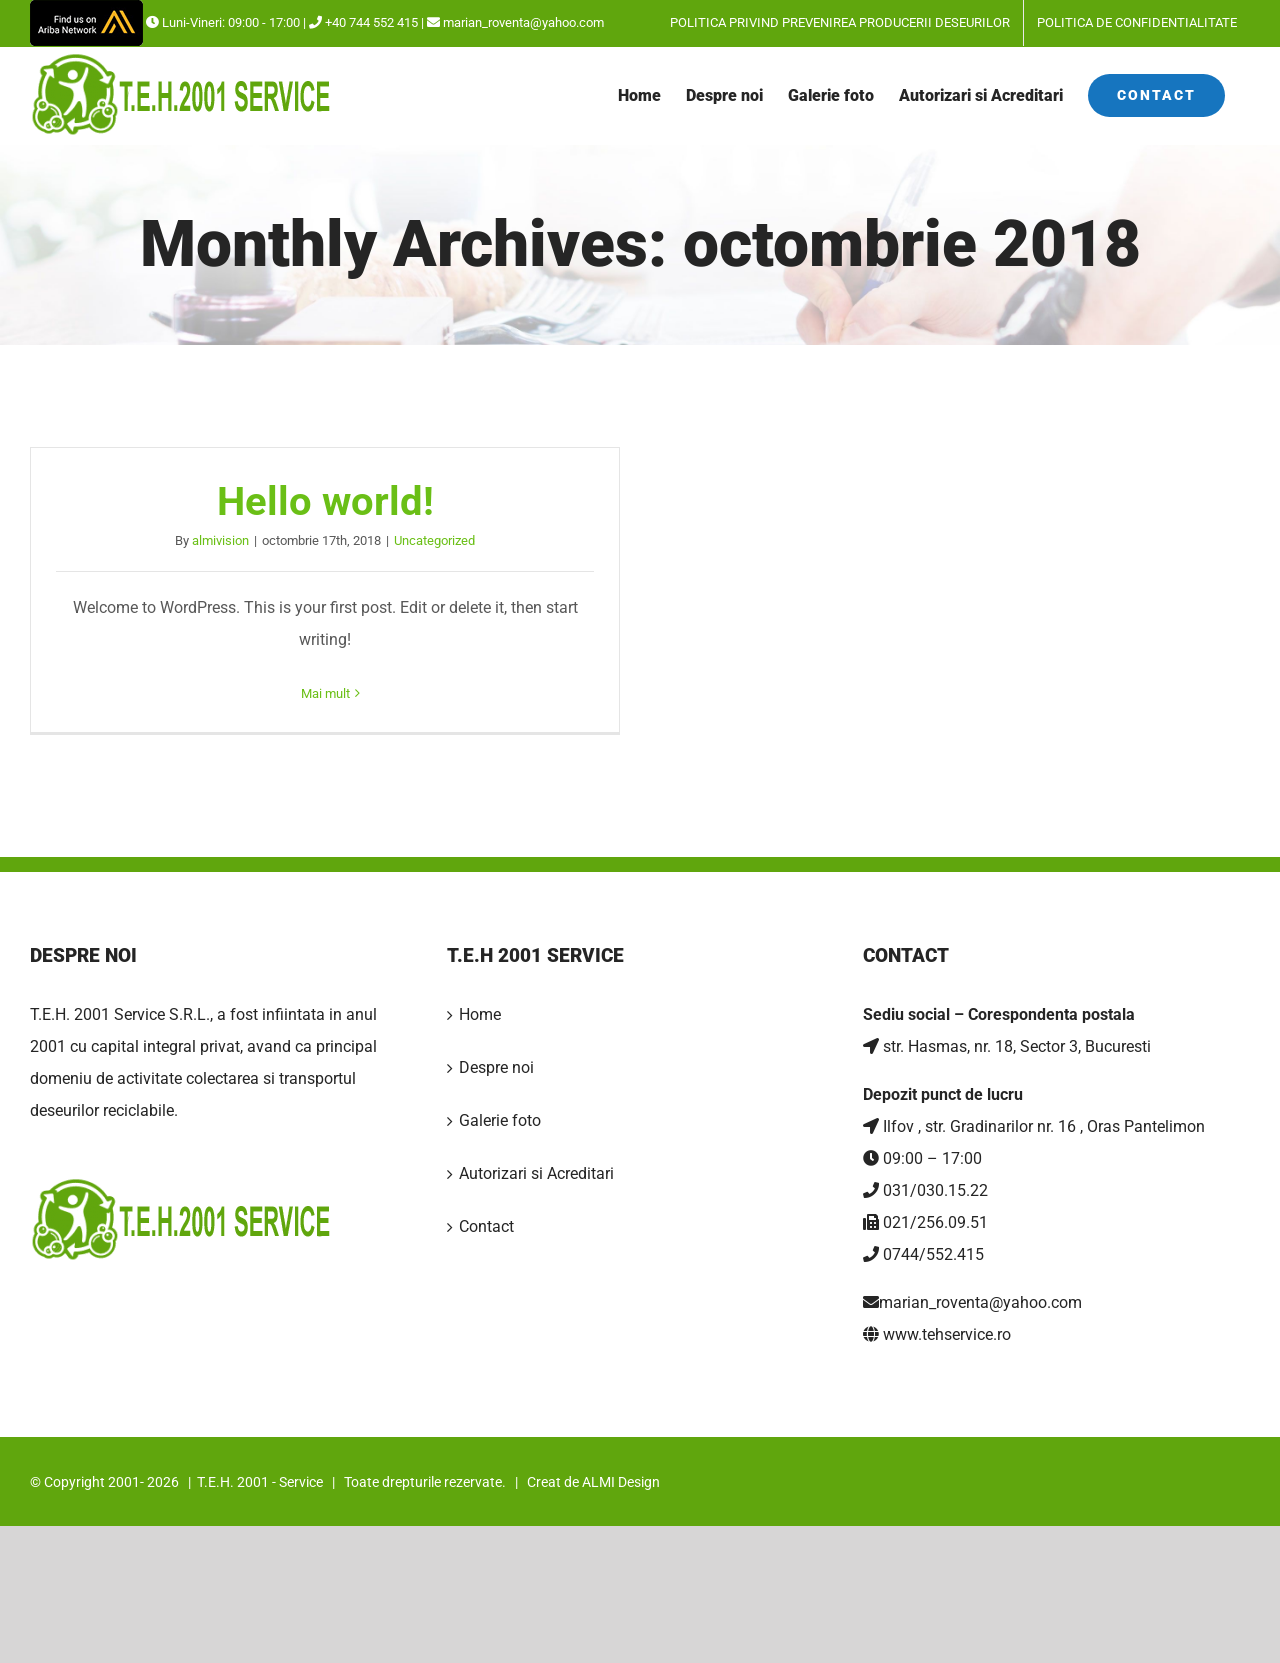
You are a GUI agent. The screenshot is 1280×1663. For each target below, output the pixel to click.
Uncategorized (434, 540)
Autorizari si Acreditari (536, 1173)
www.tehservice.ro (947, 1334)
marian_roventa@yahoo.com (523, 22)
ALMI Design (621, 1482)
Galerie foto (500, 1120)
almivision (220, 540)
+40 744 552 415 (363, 22)
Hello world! (325, 501)
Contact (486, 1226)
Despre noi (496, 1067)
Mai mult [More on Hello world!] (325, 693)
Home (480, 1014)
